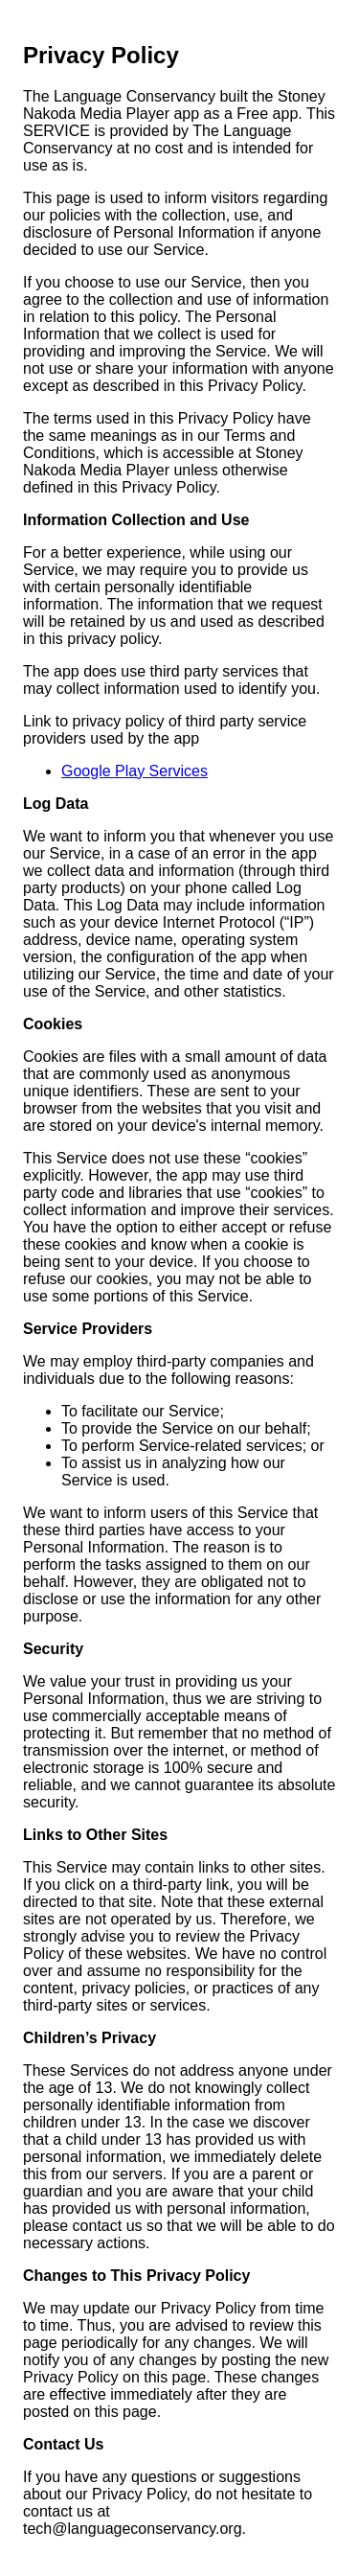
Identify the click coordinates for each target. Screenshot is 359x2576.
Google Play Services (134, 771)
